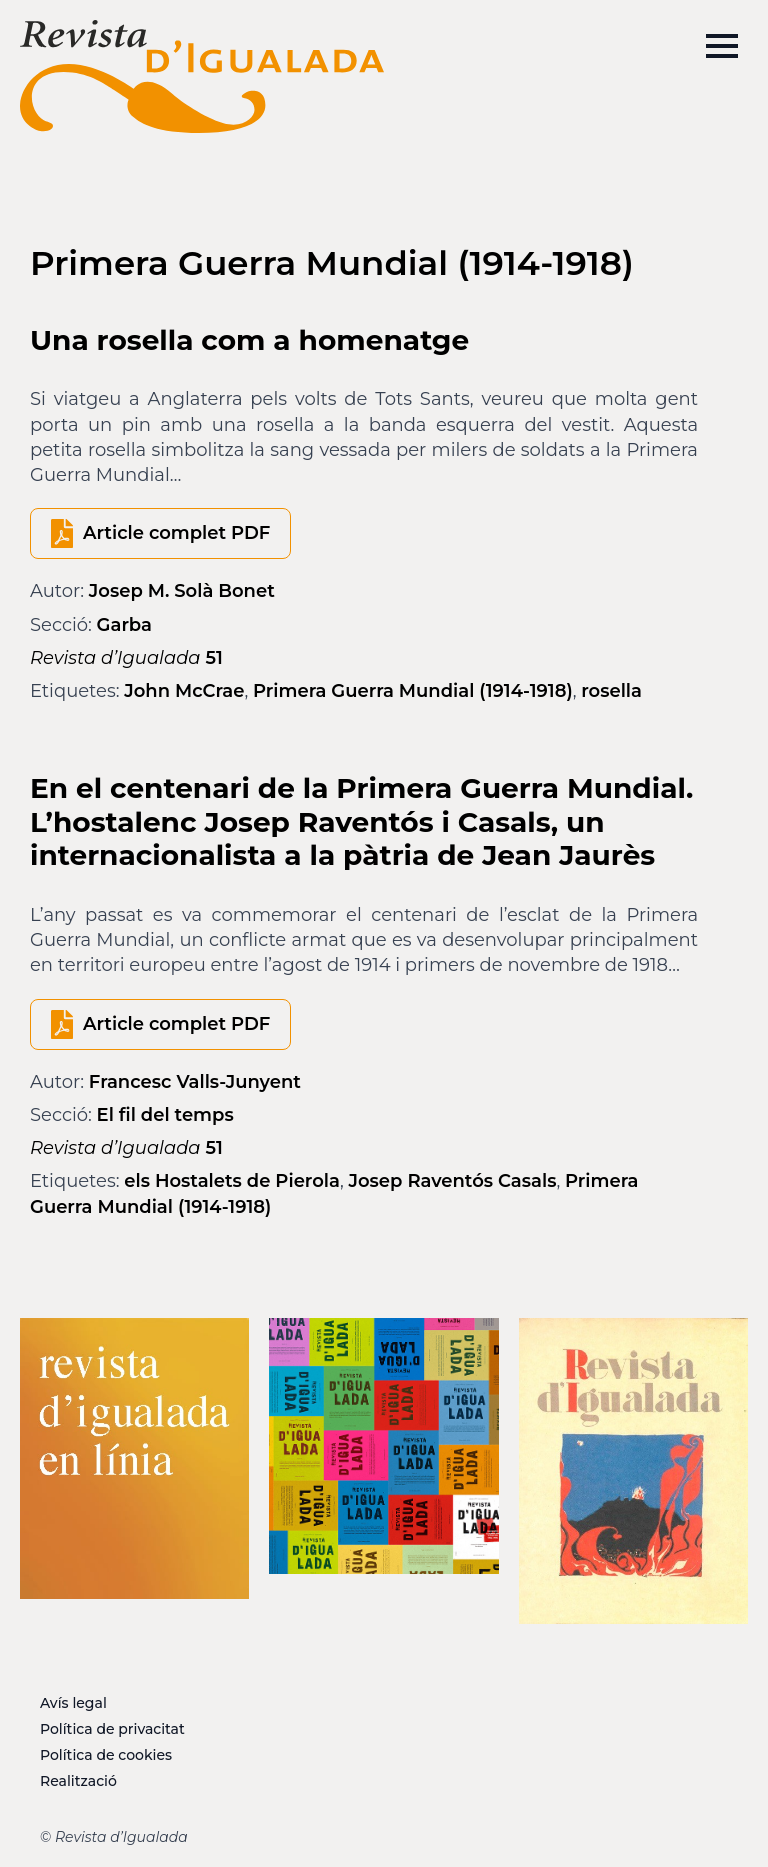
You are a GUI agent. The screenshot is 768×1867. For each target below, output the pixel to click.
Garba (124, 625)
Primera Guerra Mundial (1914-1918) (413, 691)
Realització (78, 1781)
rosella (611, 691)
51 (126, 658)
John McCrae (184, 691)
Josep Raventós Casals (453, 1181)
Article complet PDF (176, 533)
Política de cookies (106, 1755)
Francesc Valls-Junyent (195, 1082)
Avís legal (73, 1703)
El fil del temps (165, 1115)
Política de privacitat (112, 1729)
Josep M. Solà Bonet (182, 591)
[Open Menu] (722, 46)
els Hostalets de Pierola (232, 1181)
